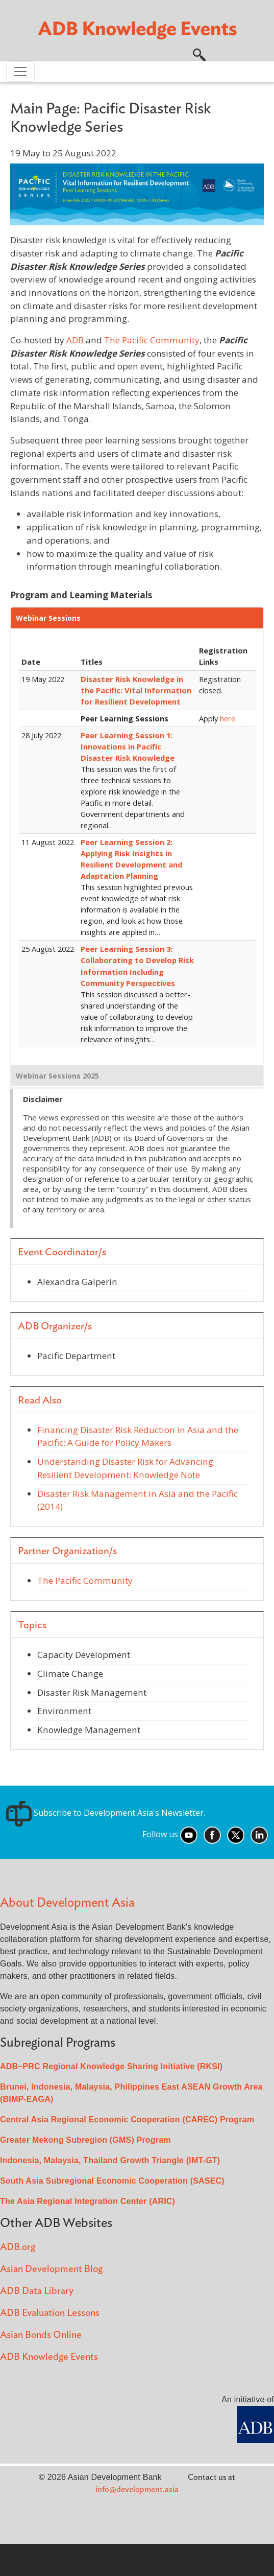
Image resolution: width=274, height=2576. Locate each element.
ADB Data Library (36, 2291)
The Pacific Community (152, 340)
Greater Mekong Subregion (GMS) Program (85, 2140)
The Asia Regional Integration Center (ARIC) (87, 2201)
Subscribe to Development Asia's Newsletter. (105, 1812)
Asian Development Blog (51, 2269)
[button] (199, 53)
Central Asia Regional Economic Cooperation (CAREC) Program (127, 2119)
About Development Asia (67, 1902)
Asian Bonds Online (41, 2335)
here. (228, 718)
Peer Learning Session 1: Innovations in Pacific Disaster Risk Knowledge (128, 746)
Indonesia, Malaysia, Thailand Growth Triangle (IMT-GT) (110, 2160)
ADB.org (17, 2247)
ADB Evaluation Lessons (49, 2313)
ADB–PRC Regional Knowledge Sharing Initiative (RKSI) (111, 2066)
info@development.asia (137, 2490)
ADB (75, 340)
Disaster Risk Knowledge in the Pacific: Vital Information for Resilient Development (136, 690)
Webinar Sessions (48, 618)
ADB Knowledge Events (49, 2357)
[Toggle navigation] (20, 71)
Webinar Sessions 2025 (57, 1076)
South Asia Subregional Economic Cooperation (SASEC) (112, 2180)
